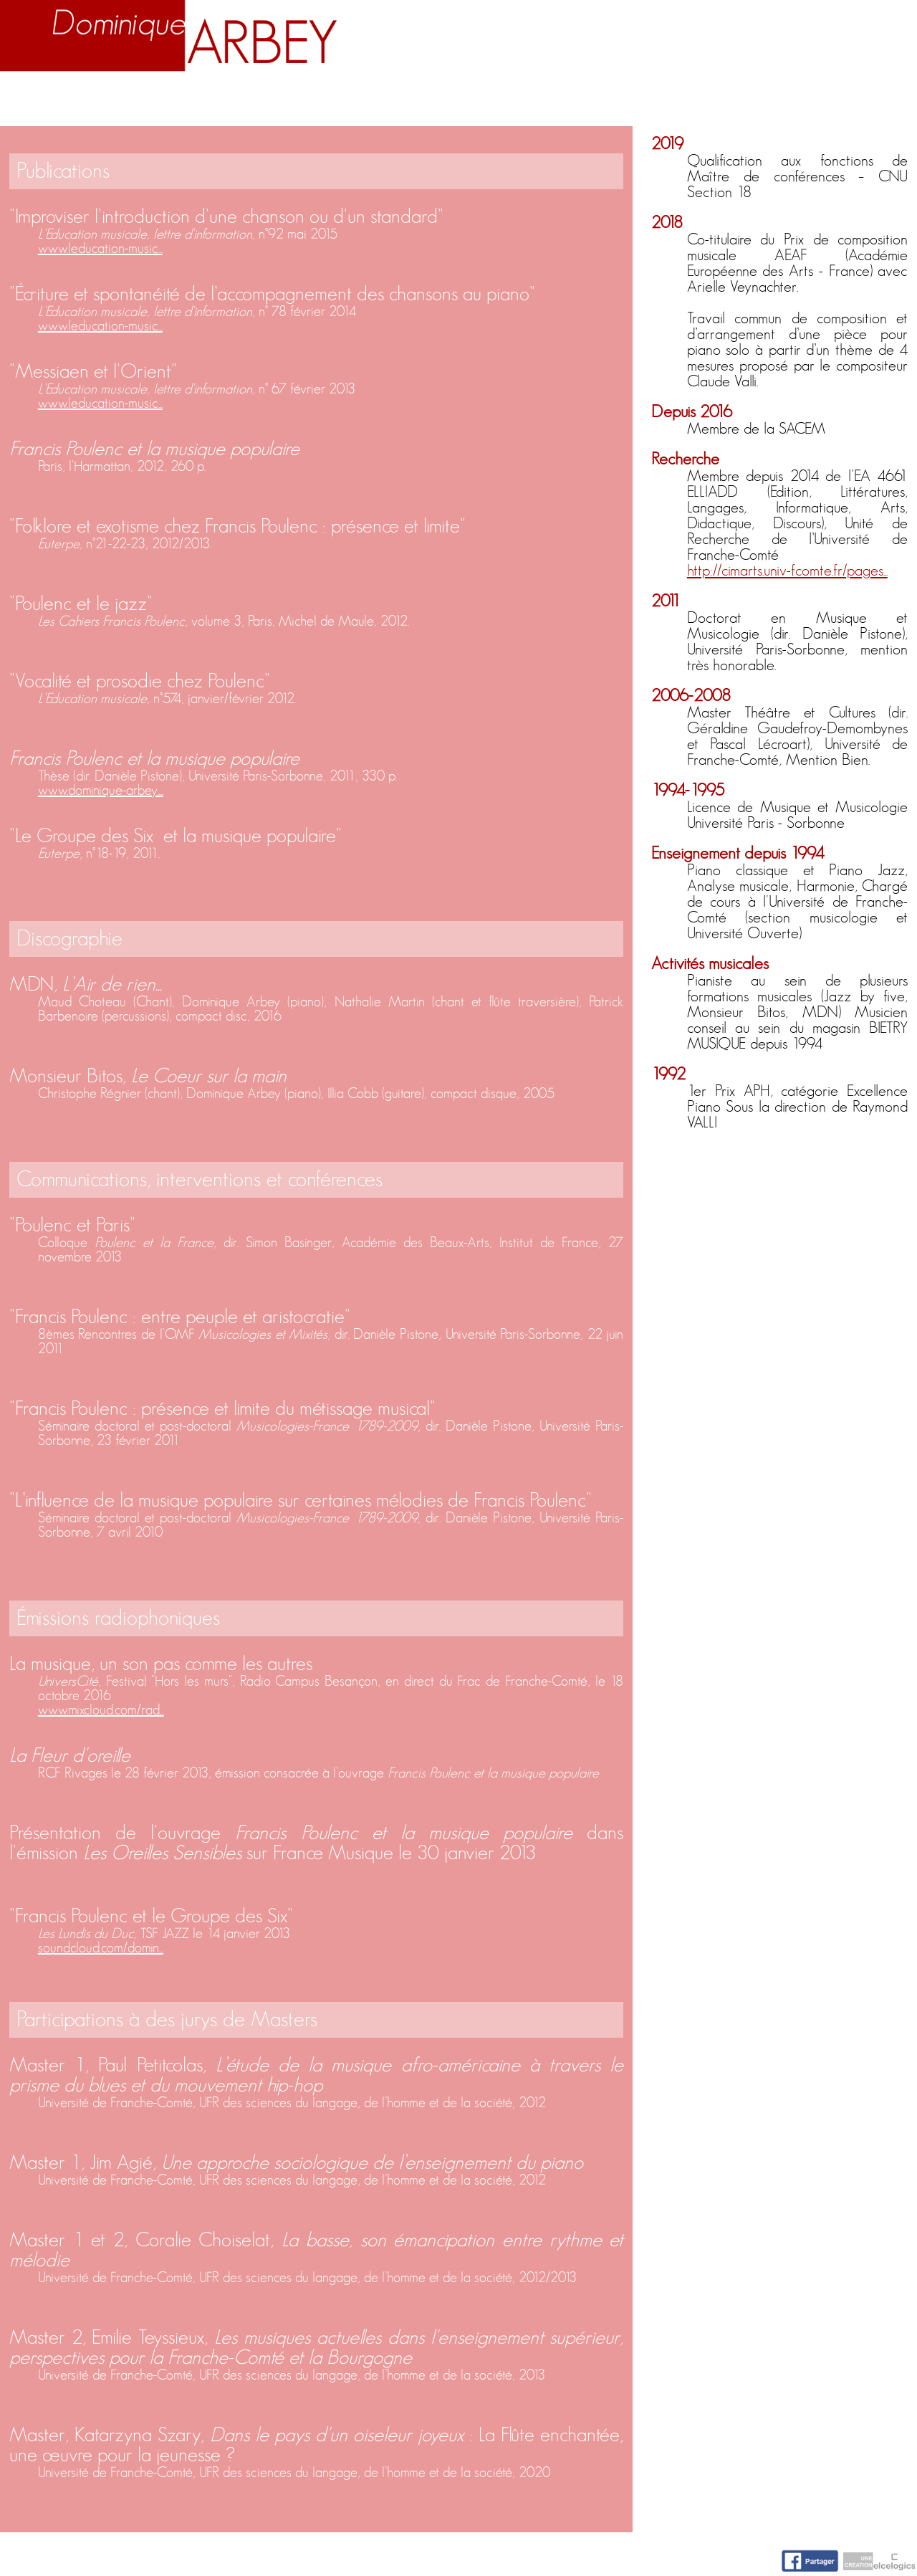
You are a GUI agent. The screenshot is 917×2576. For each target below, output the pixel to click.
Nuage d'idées (722, 102)
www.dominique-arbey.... (100, 790)
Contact (865, 102)
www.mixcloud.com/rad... (101, 1710)
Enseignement (311, 102)
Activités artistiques (513, 102)
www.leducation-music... (100, 249)
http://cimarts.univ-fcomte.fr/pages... (787, 570)
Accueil (44, 102)
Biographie (156, 102)
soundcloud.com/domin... (100, 1948)
